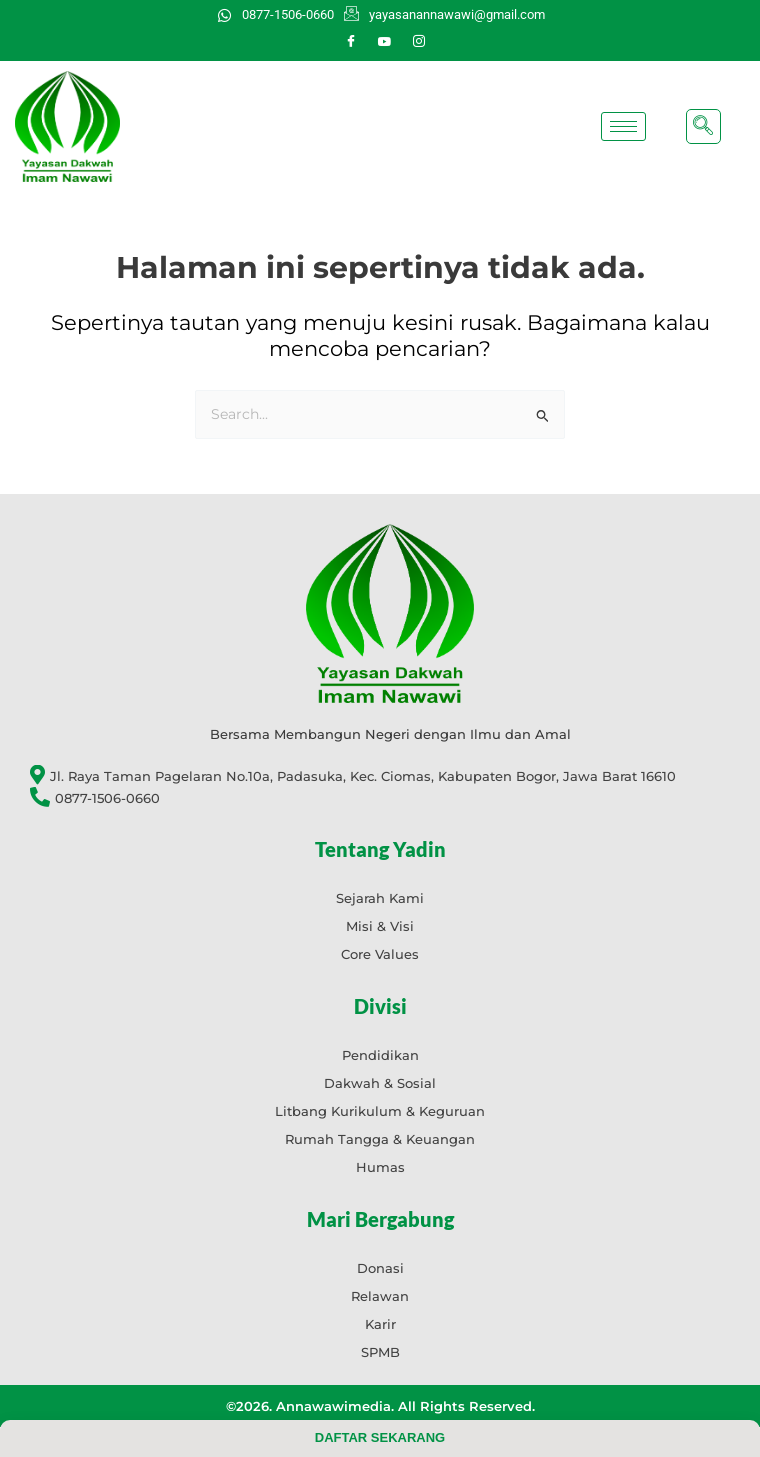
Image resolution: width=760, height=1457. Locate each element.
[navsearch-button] (703, 126)
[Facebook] (351, 42)
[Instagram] (419, 42)
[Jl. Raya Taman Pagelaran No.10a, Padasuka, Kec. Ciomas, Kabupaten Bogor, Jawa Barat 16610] (390, 776)
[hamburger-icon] (623, 126)
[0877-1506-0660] (390, 798)
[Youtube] (385, 42)
